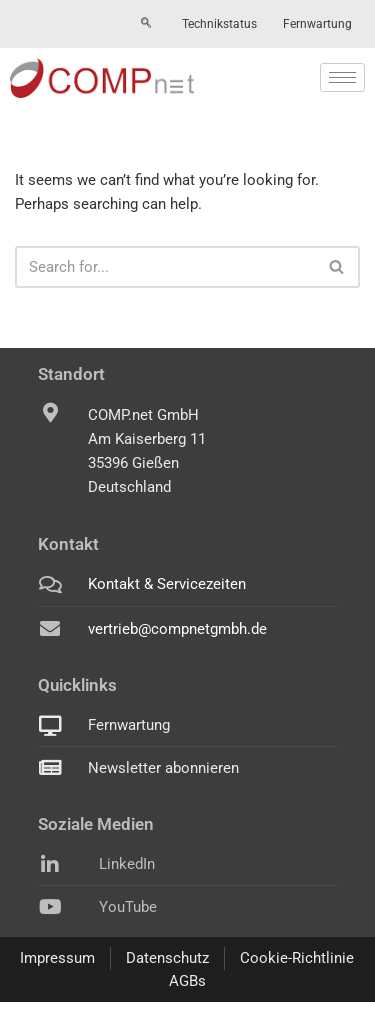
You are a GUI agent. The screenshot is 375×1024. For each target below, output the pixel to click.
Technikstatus (219, 24)
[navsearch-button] (146, 24)
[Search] (165, 267)
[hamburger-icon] (342, 77)
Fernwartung (317, 24)
